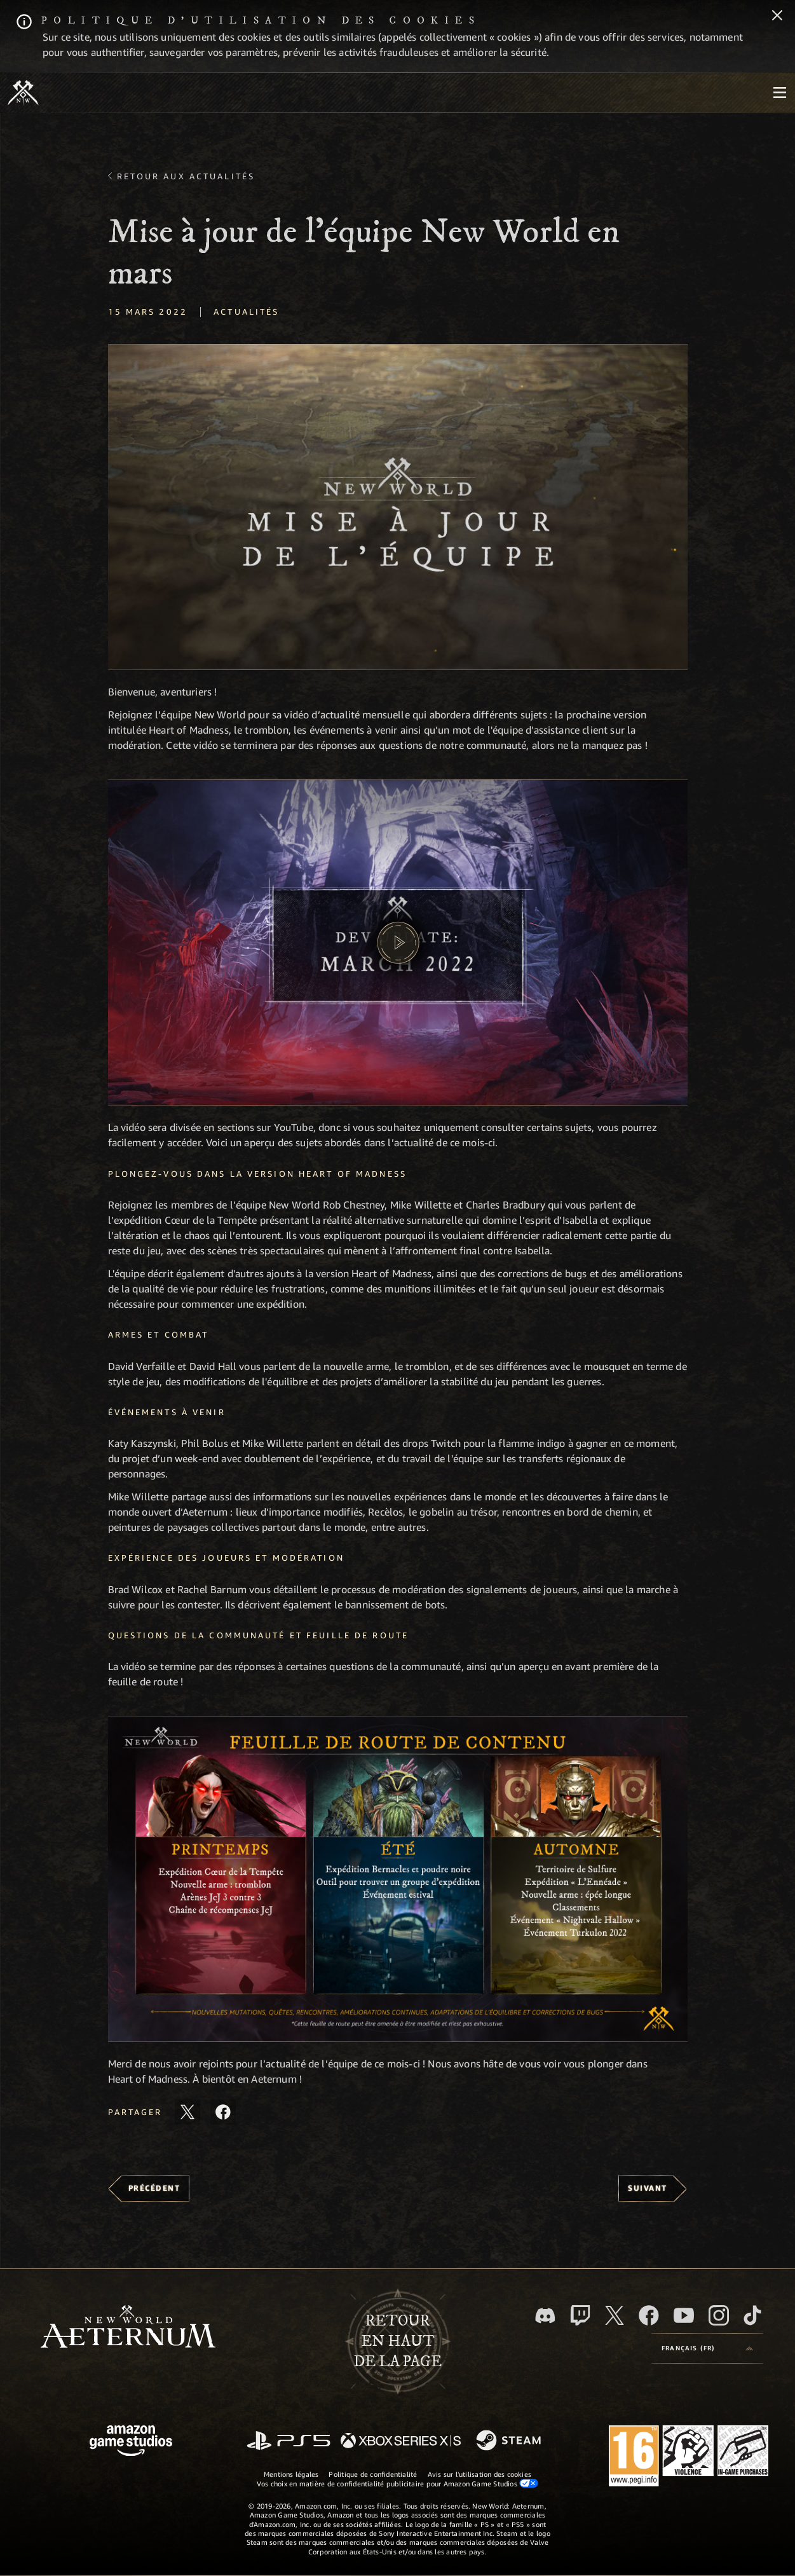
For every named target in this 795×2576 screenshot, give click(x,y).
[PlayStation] (288, 2441)
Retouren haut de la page (397, 2341)
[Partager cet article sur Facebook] (223, 2112)
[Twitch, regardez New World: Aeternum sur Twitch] (580, 2315)
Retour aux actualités (186, 176)
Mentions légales (291, 2474)
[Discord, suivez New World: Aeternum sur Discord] (545, 2316)
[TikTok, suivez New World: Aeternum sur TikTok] (752, 2315)
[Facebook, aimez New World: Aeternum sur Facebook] (649, 2315)
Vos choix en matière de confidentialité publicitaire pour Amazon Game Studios (397, 2483)
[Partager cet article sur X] (187, 2112)
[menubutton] (779, 93)
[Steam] (510, 2441)
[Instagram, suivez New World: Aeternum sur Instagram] (719, 2315)
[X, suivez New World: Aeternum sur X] (614, 2315)
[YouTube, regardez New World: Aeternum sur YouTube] (684, 2315)
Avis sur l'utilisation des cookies (479, 2474)
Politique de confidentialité (373, 2474)
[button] (398, 507)
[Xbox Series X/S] (401, 2441)
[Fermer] (777, 16)
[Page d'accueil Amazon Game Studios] (131, 2442)
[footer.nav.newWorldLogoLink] (128, 2327)
